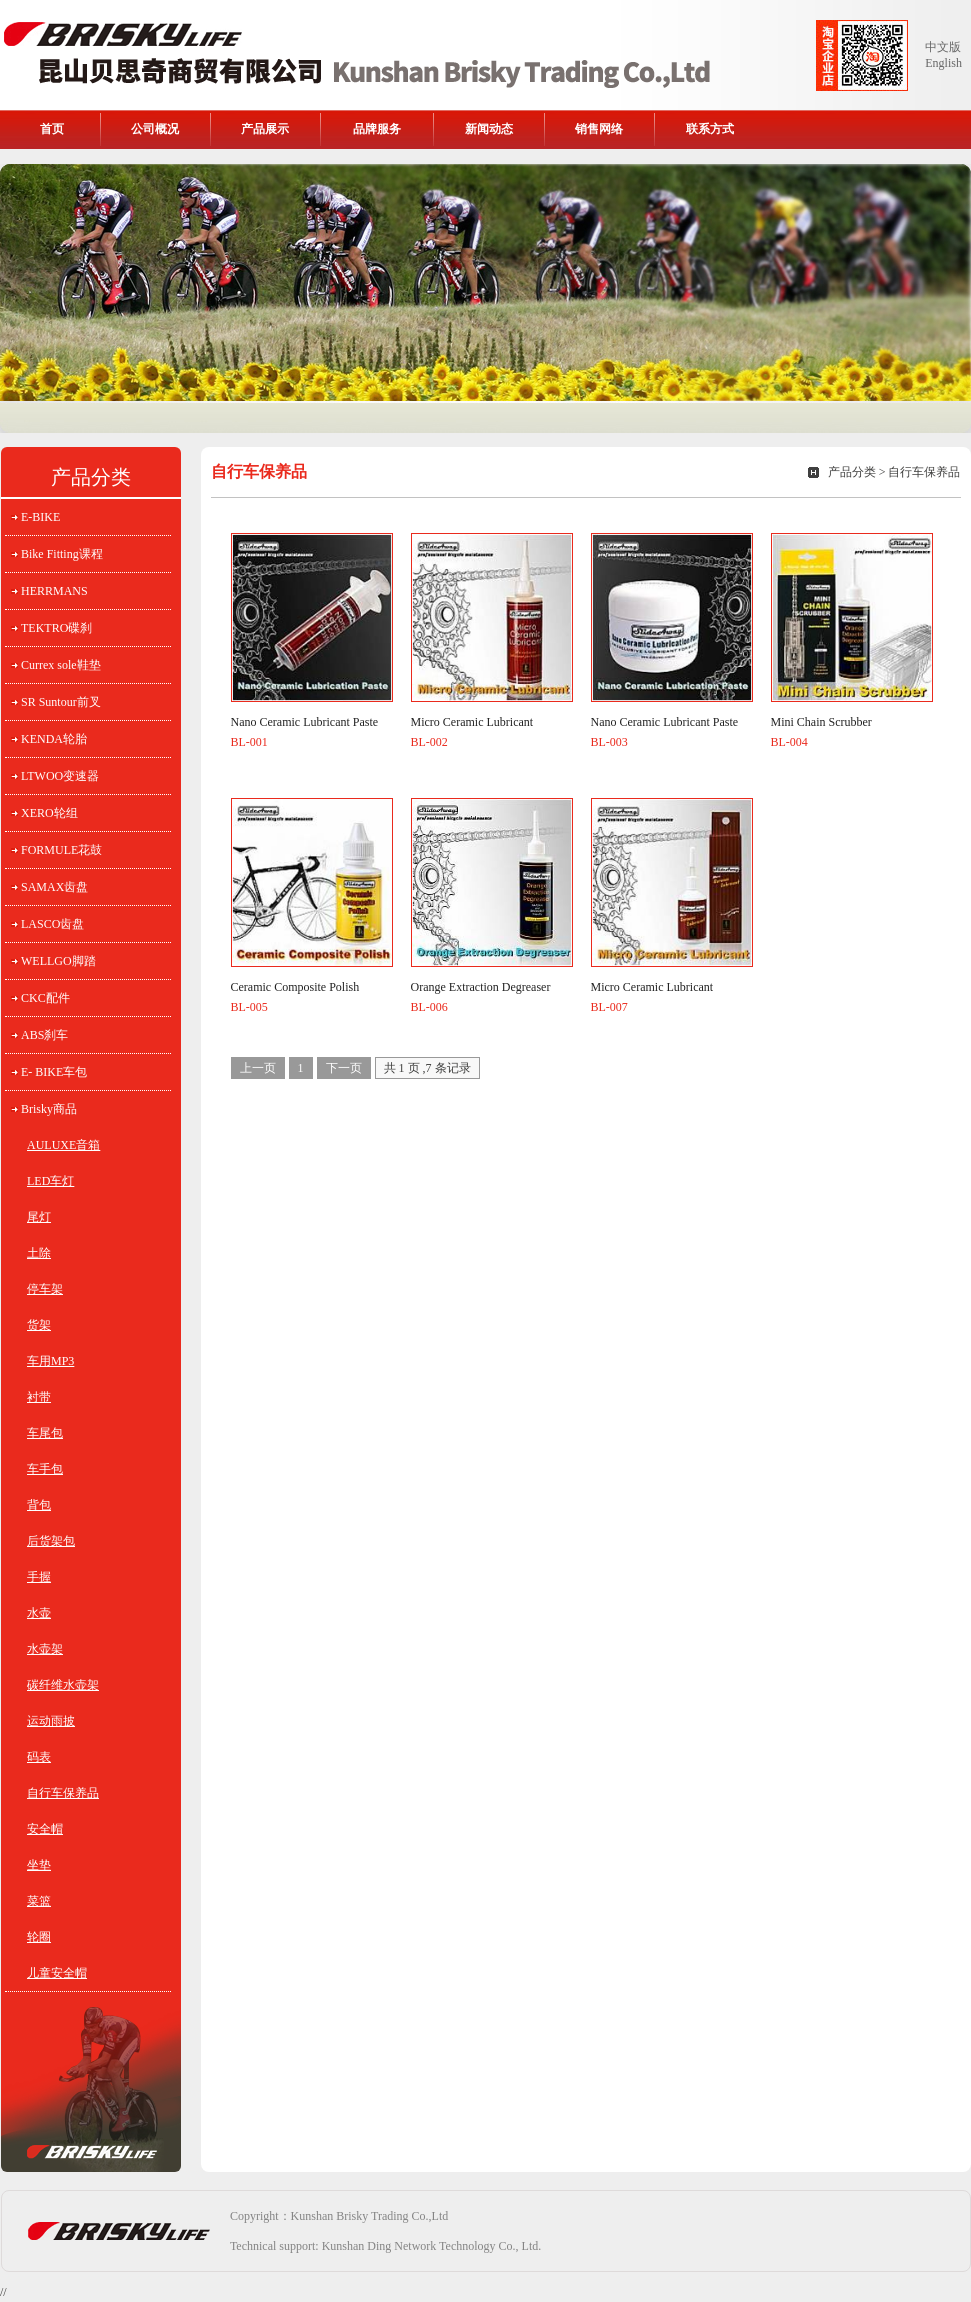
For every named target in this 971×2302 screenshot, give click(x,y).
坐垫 (39, 1865)
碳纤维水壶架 (63, 1685)
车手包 (45, 1469)
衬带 (39, 1397)
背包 (39, 1505)
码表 (39, 1757)
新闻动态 (489, 129)
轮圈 (39, 1937)
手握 (39, 1577)
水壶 (39, 1613)
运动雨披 (51, 1721)
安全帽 (45, 1829)
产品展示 (265, 129)
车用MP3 (50, 1361)
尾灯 (39, 1217)
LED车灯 (50, 1181)
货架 (39, 1325)
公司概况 (155, 129)
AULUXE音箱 (63, 1145)
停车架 (45, 1289)
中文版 (943, 47)
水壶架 (45, 1649)
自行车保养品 (63, 1793)
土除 (39, 1253)
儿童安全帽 (57, 1973)
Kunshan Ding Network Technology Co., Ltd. (432, 2246)
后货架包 (51, 1541)
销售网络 (599, 129)
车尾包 (45, 1433)
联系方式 (710, 129)
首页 (52, 129)
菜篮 (39, 1901)
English (943, 63)
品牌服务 (377, 129)
